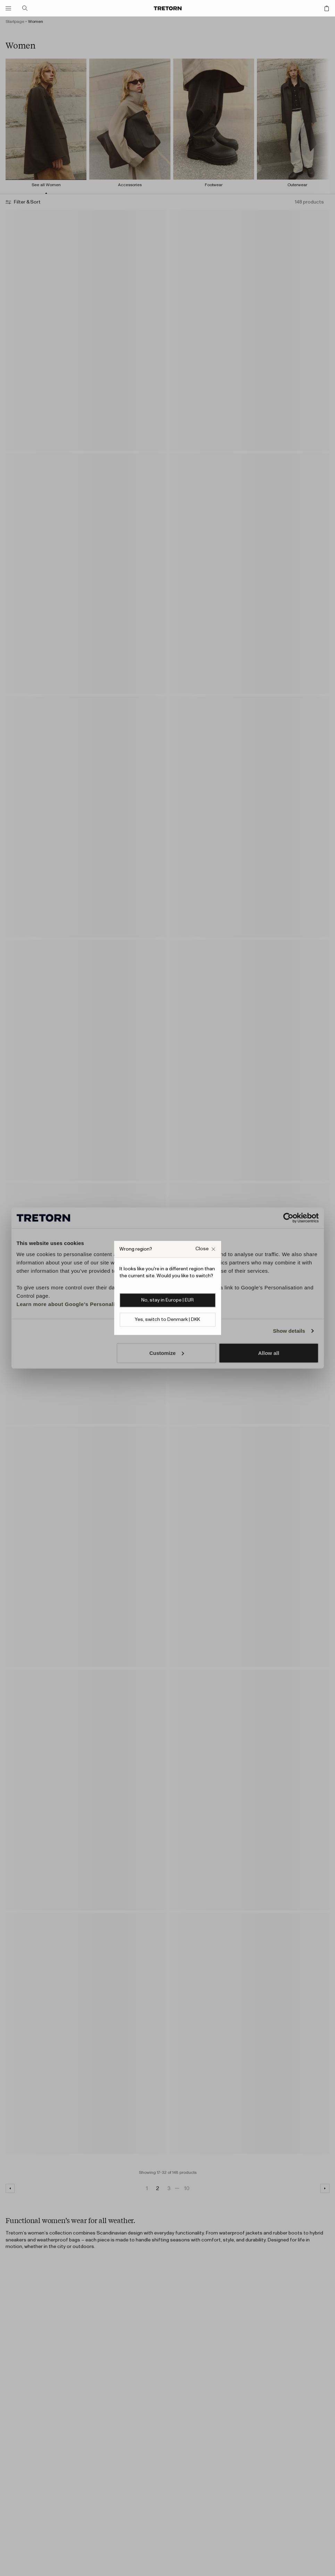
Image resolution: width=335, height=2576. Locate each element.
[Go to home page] (168, 8)
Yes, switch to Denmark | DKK (167, 1319)
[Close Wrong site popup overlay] (205, 1249)
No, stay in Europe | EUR (167, 1300)
